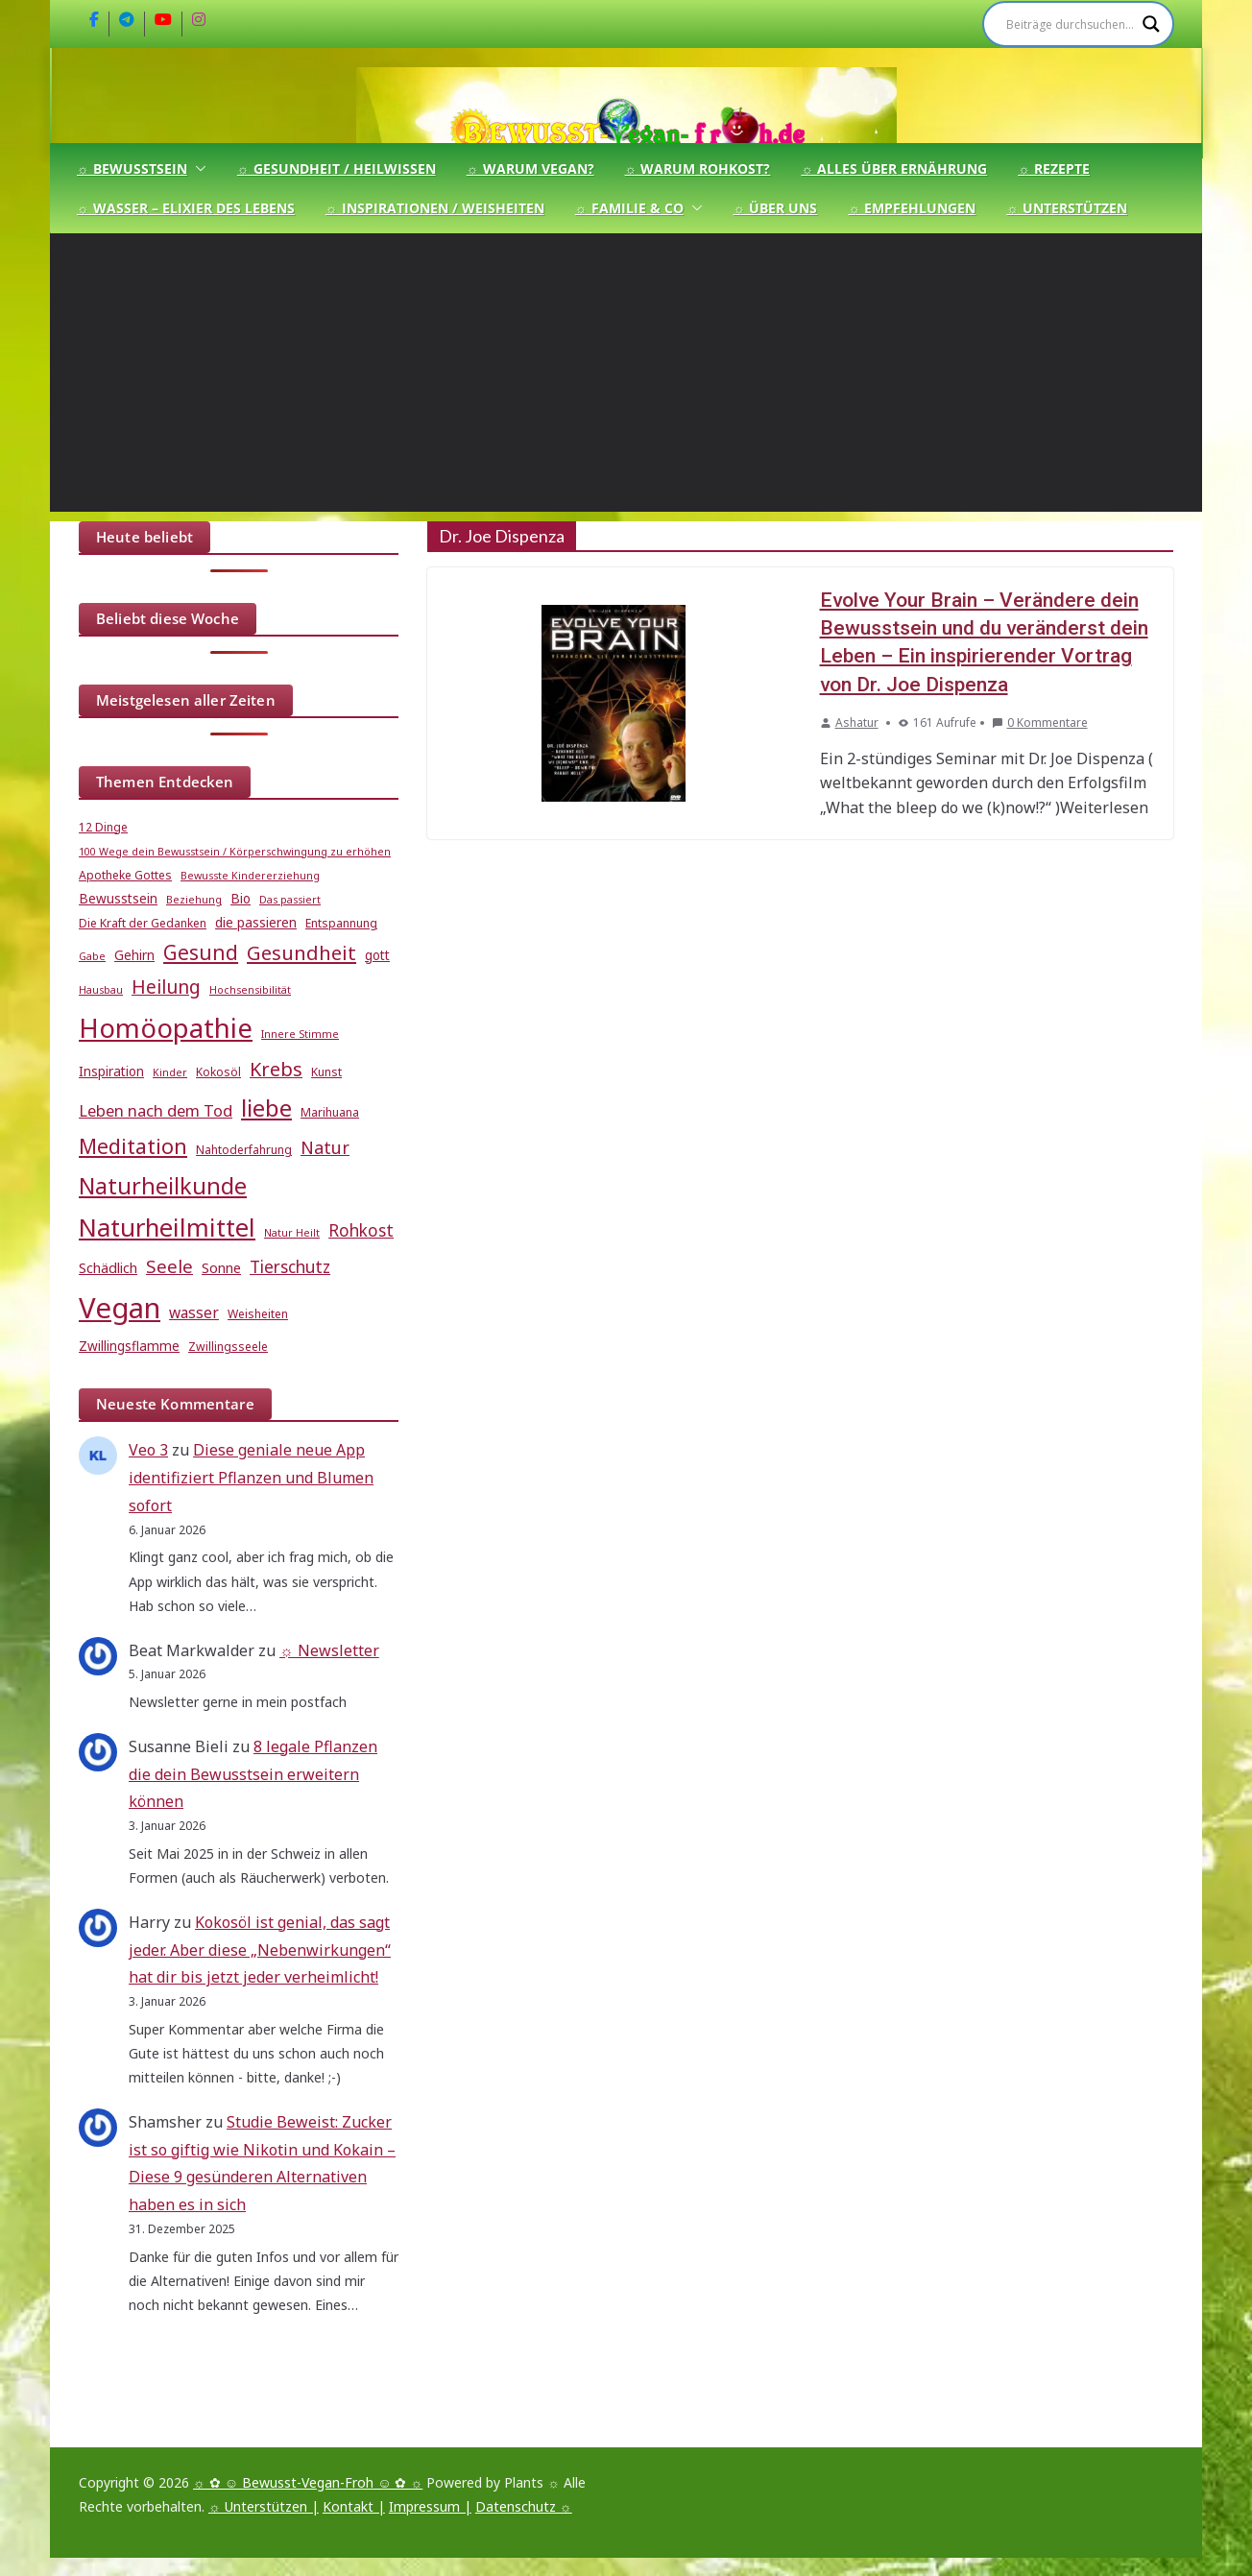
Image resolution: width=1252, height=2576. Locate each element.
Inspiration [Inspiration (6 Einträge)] (111, 1071)
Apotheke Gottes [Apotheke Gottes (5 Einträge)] (125, 875)
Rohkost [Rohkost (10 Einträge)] (361, 1230)
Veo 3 (148, 1449)
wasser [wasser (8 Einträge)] (194, 1312)
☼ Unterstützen (1066, 208)
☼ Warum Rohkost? (698, 168)
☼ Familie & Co (629, 208)
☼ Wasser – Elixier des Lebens (186, 208)
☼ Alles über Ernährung (894, 168)
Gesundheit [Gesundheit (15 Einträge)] (301, 952)
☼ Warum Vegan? (530, 168)
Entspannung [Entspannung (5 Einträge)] (341, 923)
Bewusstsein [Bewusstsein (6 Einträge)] (118, 898)
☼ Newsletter (329, 1650)
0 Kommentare (1040, 722)
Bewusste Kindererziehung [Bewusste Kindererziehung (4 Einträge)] (250, 875)
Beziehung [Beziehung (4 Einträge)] (194, 899)
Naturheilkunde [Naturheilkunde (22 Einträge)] (163, 1185)
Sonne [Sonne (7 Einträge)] (221, 1267)
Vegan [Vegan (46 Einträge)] (119, 1307)
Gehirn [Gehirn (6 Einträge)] (134, 955)
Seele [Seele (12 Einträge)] (169, 1266)
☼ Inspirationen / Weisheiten (434, 208)
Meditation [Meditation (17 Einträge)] (133, 1146)
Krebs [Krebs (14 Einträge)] (276, 1069)
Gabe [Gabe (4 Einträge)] (92, 956)
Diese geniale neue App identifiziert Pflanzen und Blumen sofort (251, 1477)
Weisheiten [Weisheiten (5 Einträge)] (258, 1314)
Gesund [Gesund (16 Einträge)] (200, 952)
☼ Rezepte (1054, 168)
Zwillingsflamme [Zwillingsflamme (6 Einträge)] (129, 1346)
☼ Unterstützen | (263, 2506)
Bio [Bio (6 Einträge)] (240, 898)
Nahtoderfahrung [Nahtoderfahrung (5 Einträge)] (244, 1150)
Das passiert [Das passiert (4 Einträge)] (290, 899)
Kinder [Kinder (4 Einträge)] (170, 1072)
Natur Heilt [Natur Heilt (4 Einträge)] (292, 1233)
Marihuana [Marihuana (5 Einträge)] (330, 1112)
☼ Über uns (776, 208)
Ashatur (857, 722)
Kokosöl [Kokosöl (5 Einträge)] (218, 1072)
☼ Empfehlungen (911, 208)
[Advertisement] (626, 377)
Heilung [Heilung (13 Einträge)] (166, 986)
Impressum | (430, 2506)
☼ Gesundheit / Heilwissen (336, 168)
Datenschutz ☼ (523, 2506)
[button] (196, 168)
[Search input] (1069, 24)
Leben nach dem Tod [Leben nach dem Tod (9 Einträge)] (155, 1110)
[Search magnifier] (1151, 24)
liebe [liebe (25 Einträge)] (266, 1107)
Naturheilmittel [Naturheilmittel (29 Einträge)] (167, 1227)
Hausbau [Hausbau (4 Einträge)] (101, 990)
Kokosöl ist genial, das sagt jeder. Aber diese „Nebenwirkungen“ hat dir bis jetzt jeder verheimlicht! (260, 1950)
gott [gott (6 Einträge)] (377, 955)
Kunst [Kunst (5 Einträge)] (326, 1072)
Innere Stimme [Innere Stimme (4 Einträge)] (300, 1034)
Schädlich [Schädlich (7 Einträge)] (108, 1267)
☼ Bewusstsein (132, 168)
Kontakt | (354, 2506)
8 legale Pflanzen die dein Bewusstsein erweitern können (253, 1774)
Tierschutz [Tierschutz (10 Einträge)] (290, 1267)
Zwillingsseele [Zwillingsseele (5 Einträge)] (228, 1346)
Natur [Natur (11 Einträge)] (325, 1147)
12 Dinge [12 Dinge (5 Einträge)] (103, 827)
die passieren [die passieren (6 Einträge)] (256, 922)
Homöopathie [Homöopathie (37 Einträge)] (166, 1027)
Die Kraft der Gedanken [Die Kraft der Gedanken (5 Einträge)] (142, 923)
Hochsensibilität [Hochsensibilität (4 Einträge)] (250, 990)
